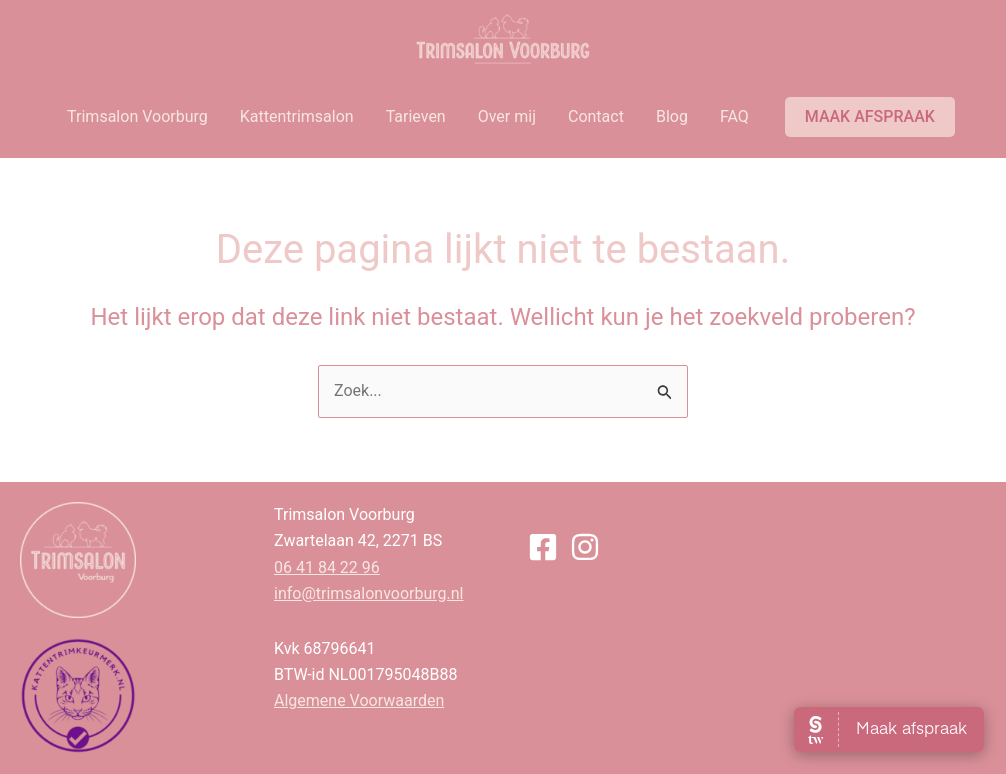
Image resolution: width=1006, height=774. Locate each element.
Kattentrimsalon (297, 116)
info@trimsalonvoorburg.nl (368, 593)
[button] (870, 117)
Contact (596, 116)
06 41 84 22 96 (327, 567)
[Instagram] (585, 547)
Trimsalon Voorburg (137, 116)
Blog (672, 116)
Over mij (507, 116)
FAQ (734, 116)
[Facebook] (543, 547)
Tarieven (416, 116)
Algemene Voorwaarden (359, 700)
